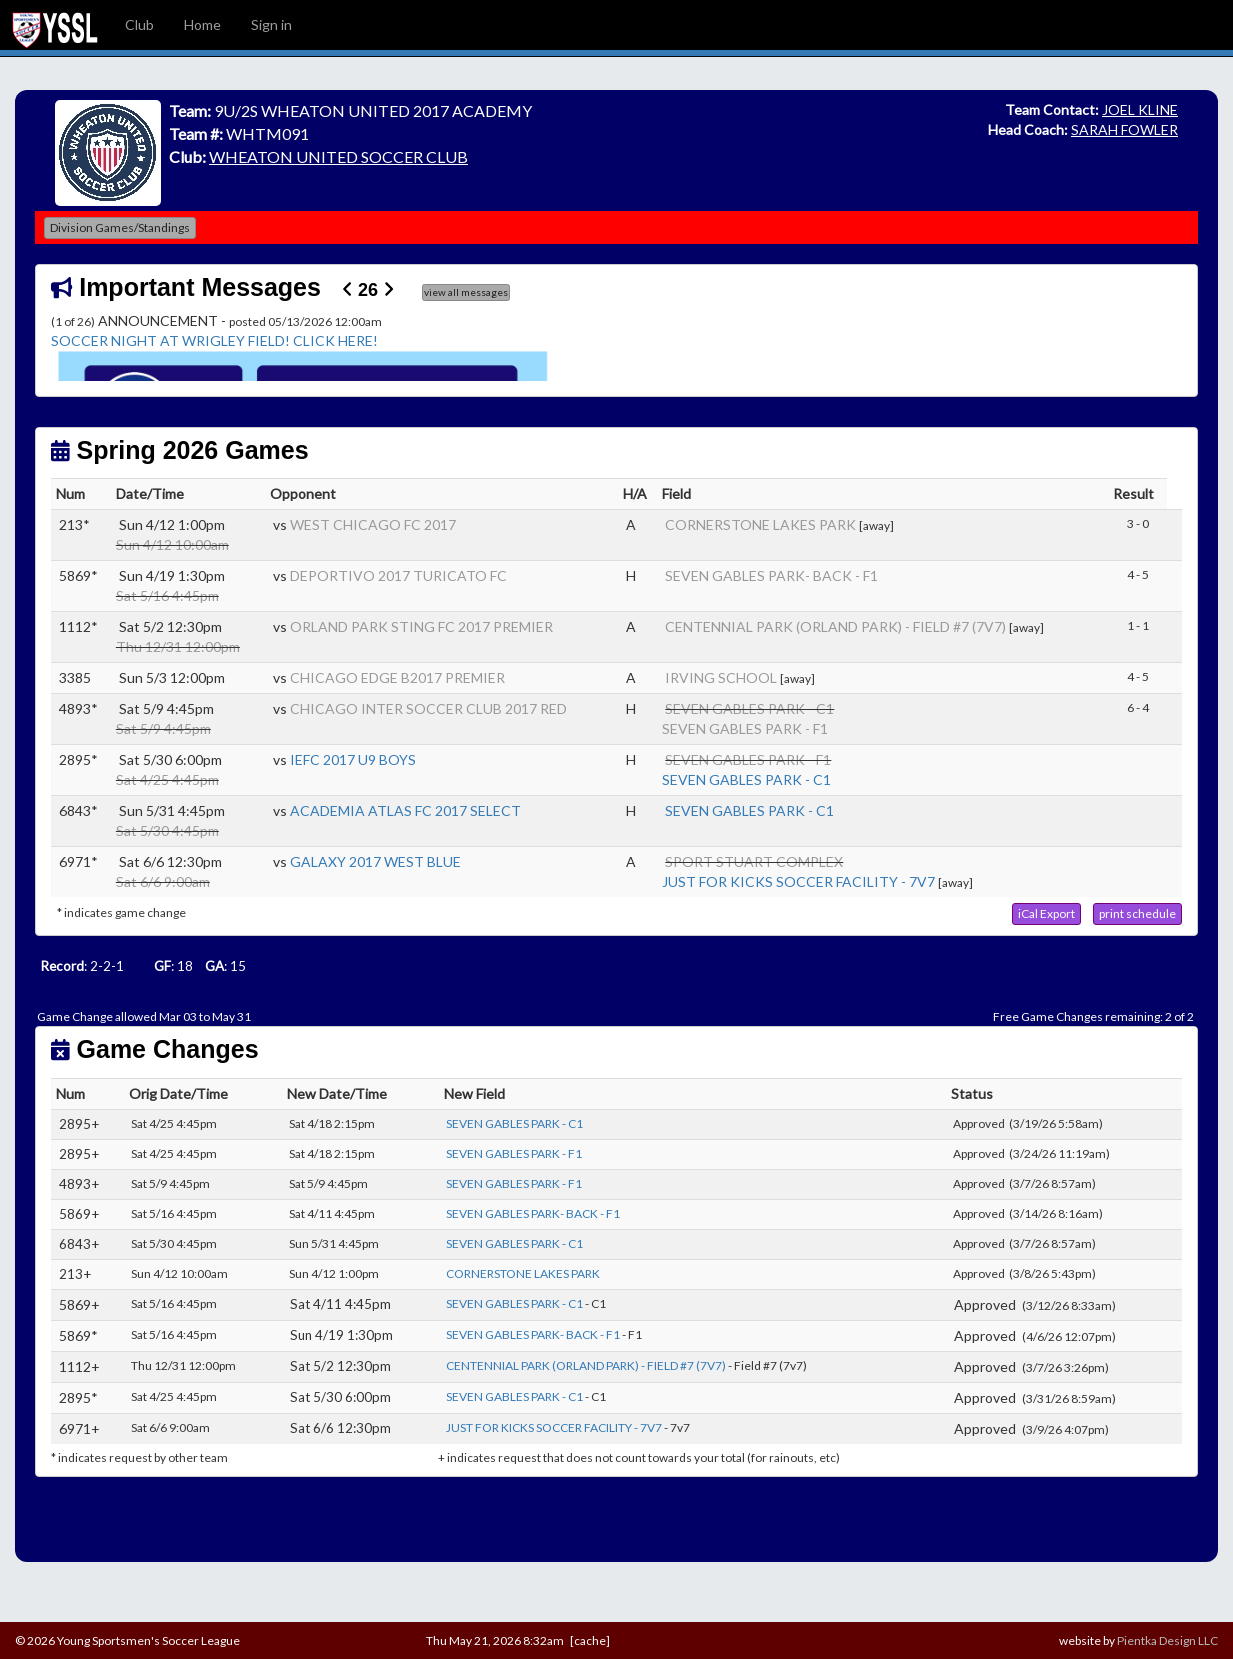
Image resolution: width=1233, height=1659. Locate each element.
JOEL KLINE (1140, 109)
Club (139, 24)
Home (202, 24)
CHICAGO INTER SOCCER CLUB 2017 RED (428, 708)
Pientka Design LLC (1167, 1640)
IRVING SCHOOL (721, 677)
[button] (1046, 914)
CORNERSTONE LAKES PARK (760, 524)
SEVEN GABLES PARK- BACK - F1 (771, 575)
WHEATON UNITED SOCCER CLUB (338, 156)
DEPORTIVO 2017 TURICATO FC (398, 575)
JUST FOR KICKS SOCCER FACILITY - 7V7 (798, 881)
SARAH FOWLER (1124, 129)
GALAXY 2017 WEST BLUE (375, 861)
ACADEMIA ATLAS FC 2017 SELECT (405, 810)
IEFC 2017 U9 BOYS (353, 759)
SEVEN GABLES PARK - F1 (745, 728)
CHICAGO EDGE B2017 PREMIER (397, 677)
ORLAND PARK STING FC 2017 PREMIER (421, 626)
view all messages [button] (466, 292)
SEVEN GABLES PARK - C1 (746, 779)
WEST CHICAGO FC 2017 (373, 524)
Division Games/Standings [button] (120, 227)
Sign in (271, 24)
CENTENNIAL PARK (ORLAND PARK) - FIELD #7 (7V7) (835, 626)
